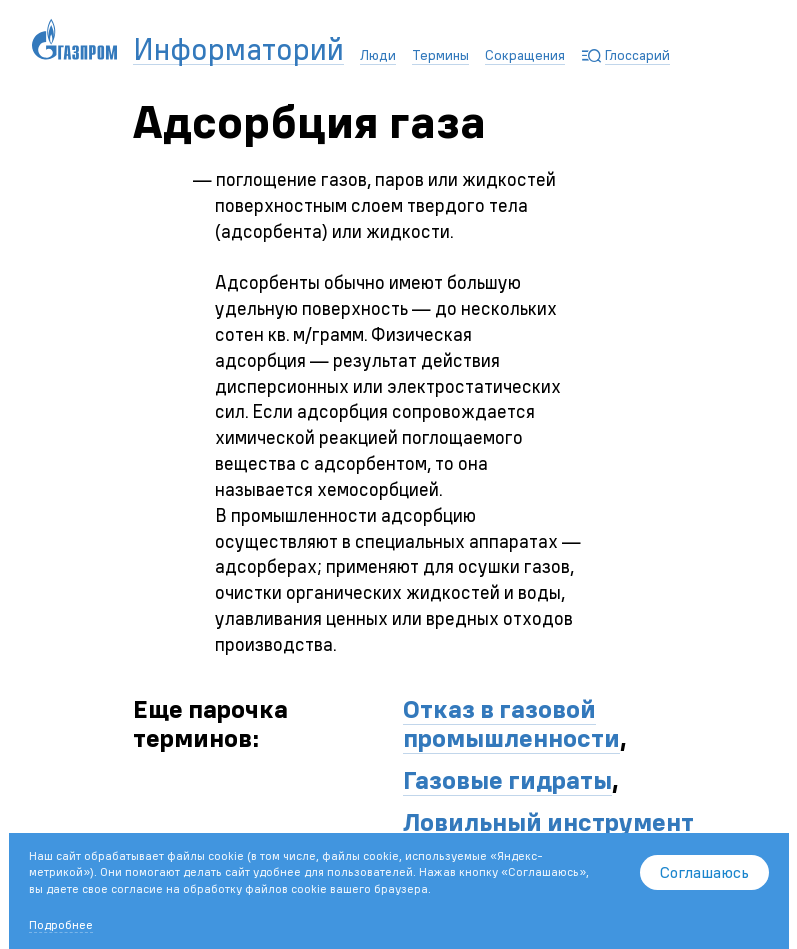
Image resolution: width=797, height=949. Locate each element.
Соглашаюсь (704, 872)
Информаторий (238, 50)
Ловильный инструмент (548, 822)
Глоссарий (637, 55)
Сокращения (525, 55)
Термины (440, 55)
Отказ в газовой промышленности (511, 723)
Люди (378, 55)
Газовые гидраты (507, 780)
